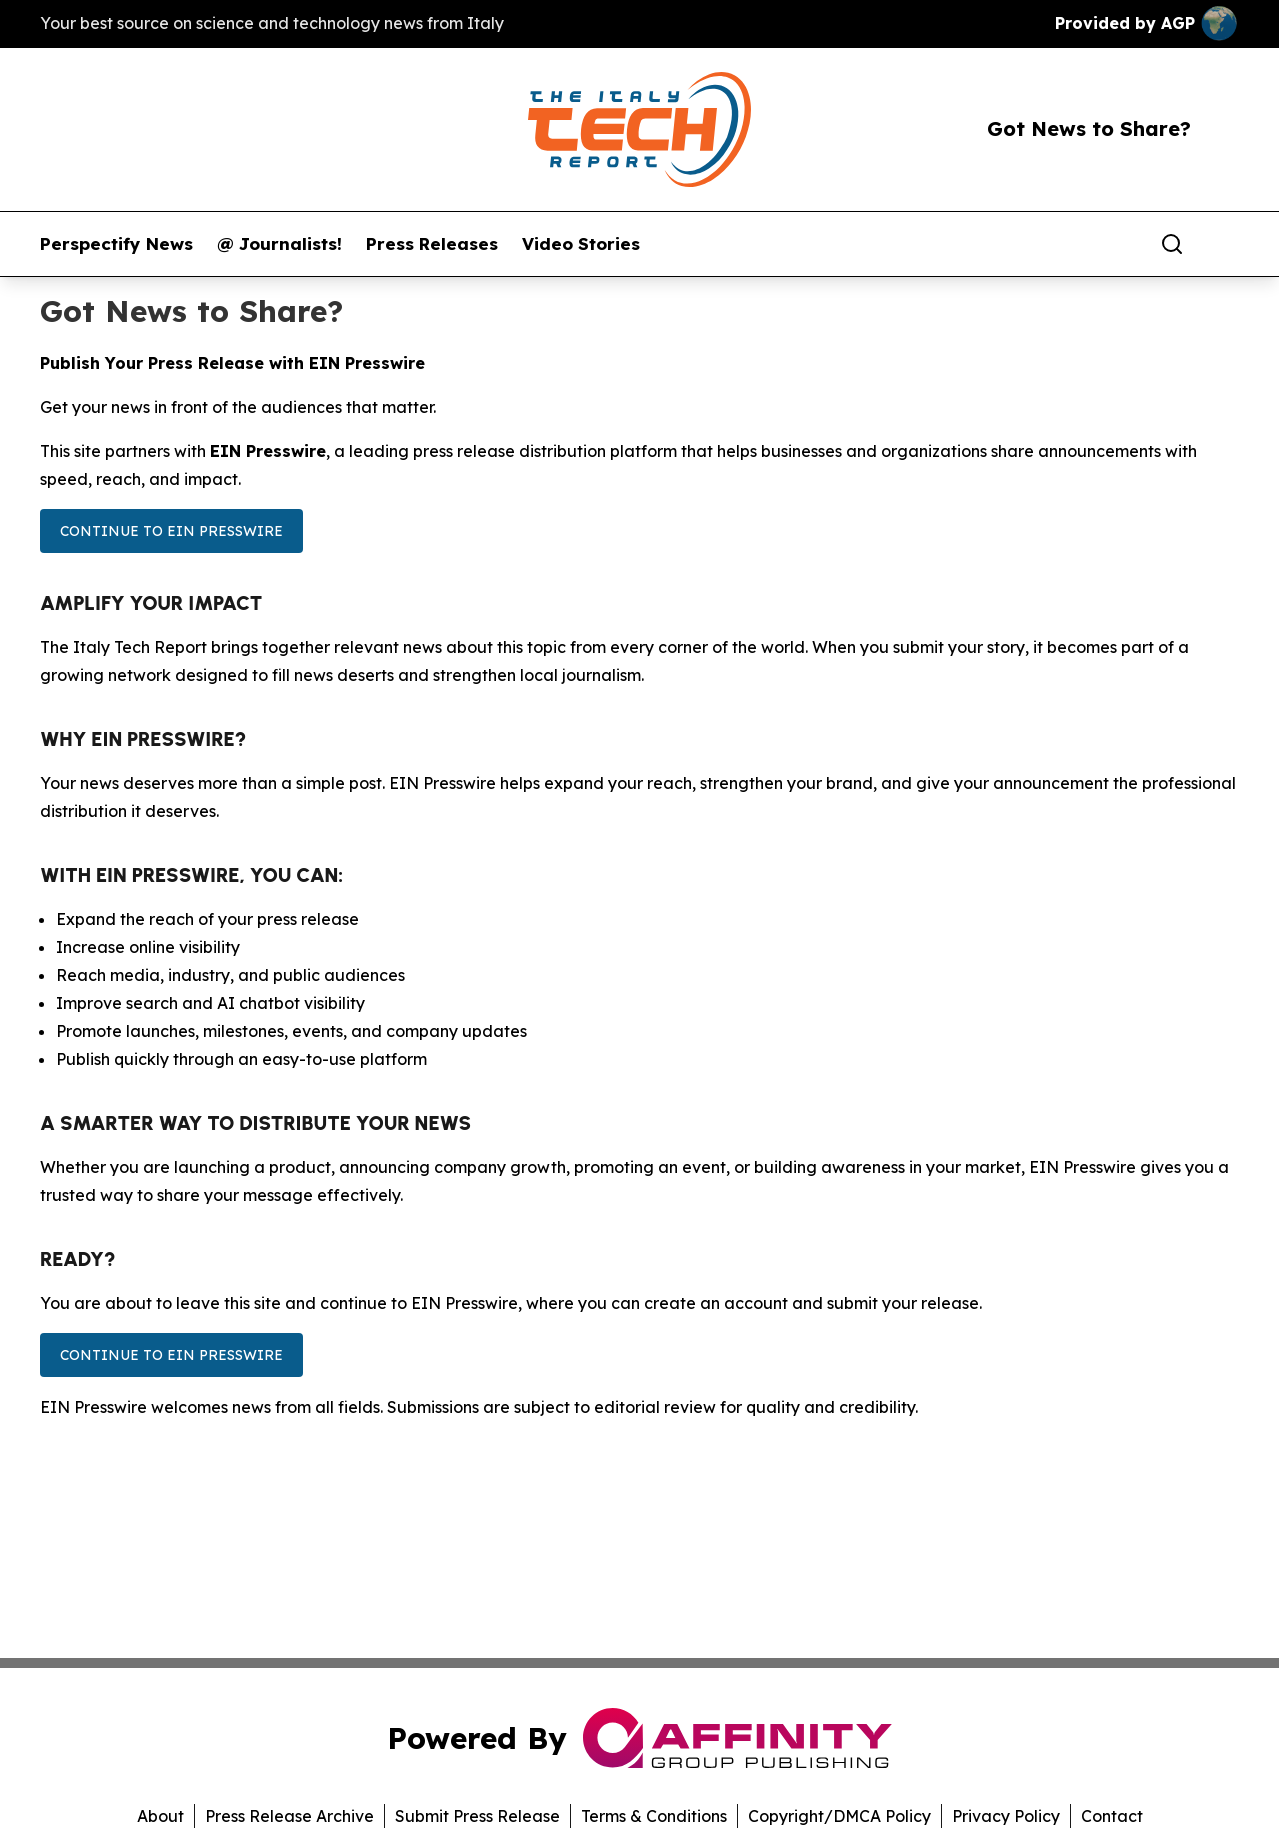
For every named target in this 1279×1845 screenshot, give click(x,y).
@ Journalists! (279, 244)
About (160, 1816)
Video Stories (581, 244)
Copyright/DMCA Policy (839, 1816)
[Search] (1172, 244)
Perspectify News (116, 244)
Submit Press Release (477, 1816)
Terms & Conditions (654, 1816)
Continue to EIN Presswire (171, 531)
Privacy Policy (1006, 1816)
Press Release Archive (289, 1816)
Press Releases (432, 244)
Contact (1112, 1816)
